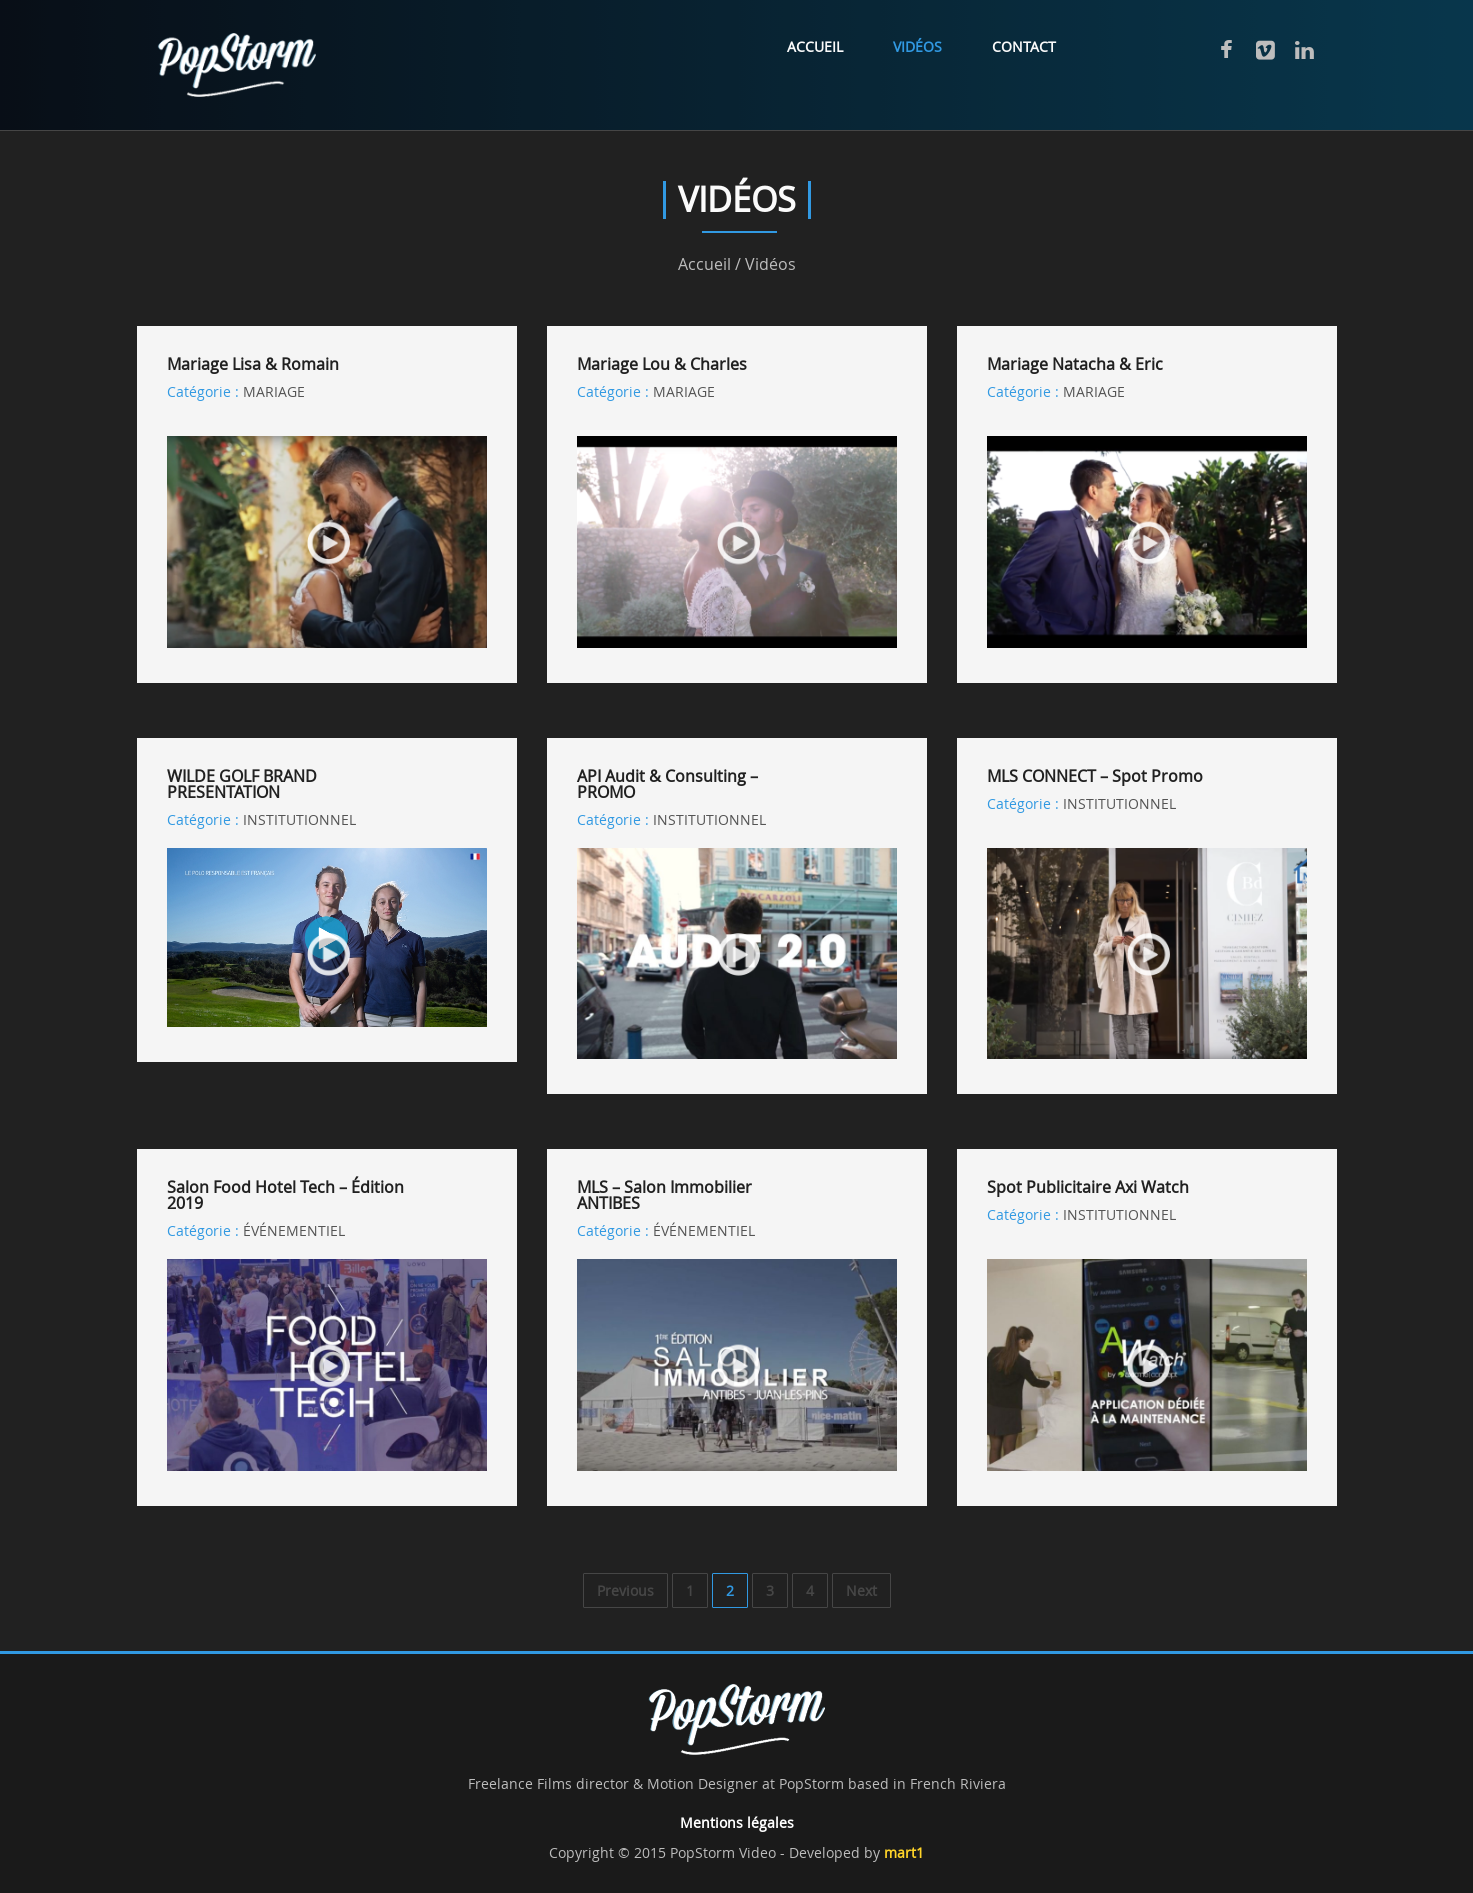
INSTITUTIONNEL (299, 819)
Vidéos (917, 46)
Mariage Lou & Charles (662, 364)
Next (861, 1590)
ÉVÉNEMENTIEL (294, 1230)
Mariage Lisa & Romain (253, 364)
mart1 (904, 1852)
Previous (625, 1590)
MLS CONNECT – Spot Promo (1095, 776)
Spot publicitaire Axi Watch (1088, 1187)
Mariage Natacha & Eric (1075, 364)
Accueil (815, 46)
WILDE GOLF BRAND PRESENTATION (242, 784)
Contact (1024, 46)
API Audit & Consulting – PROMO (667, 784)
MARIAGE (274, 391)
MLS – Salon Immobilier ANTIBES (664, 1195)
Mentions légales (737, 1822)
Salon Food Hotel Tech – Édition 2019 (285, 1195)
